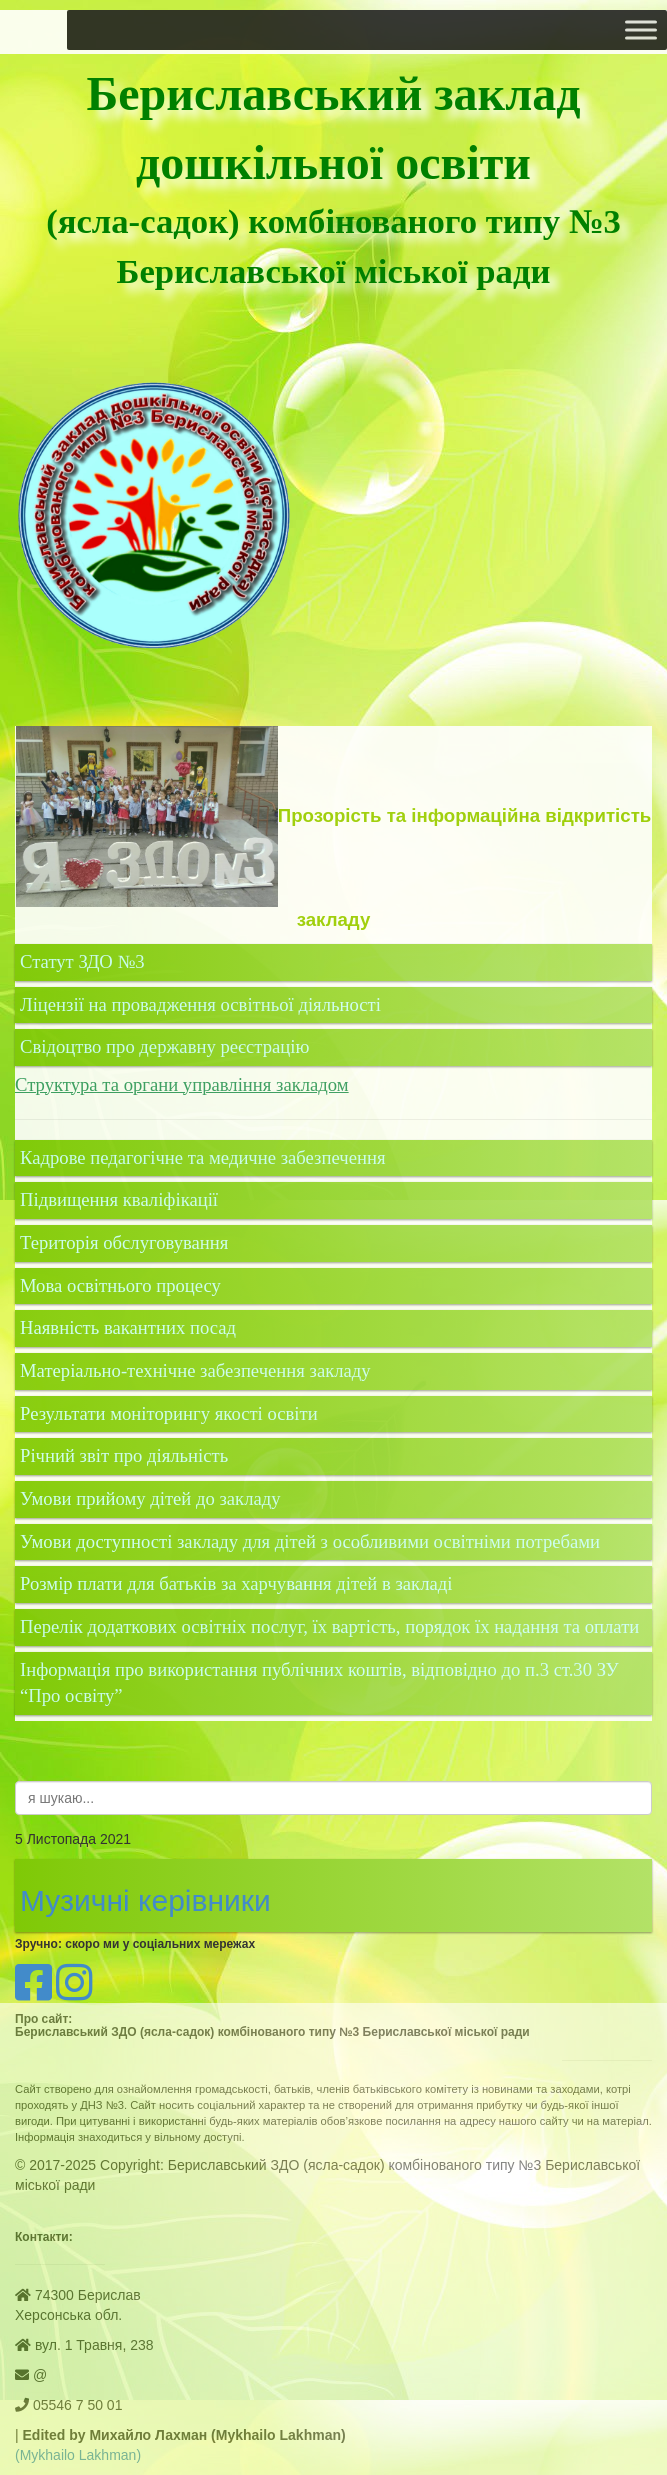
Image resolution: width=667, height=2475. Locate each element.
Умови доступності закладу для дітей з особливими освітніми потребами (310, 1541)
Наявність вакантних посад (128, 1327)
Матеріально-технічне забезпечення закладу (195, 1370)
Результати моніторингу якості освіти (169, 1413)
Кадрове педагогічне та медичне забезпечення (202, 1157)
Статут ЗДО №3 (82, 961)
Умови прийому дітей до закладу (150, 1498)
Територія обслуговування (124, 1242)
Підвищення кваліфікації (121, 1199)
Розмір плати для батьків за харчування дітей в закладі (236, 1583)
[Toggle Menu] (641, 29)
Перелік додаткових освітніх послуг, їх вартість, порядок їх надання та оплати (329, 1626)
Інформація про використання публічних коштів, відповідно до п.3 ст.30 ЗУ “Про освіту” (319, 1683)
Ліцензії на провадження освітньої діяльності (200, 1004)
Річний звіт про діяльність (124, 1455)
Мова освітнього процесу (120, 1285)
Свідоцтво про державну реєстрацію (164, 1046)
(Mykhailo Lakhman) (78, 2455)
